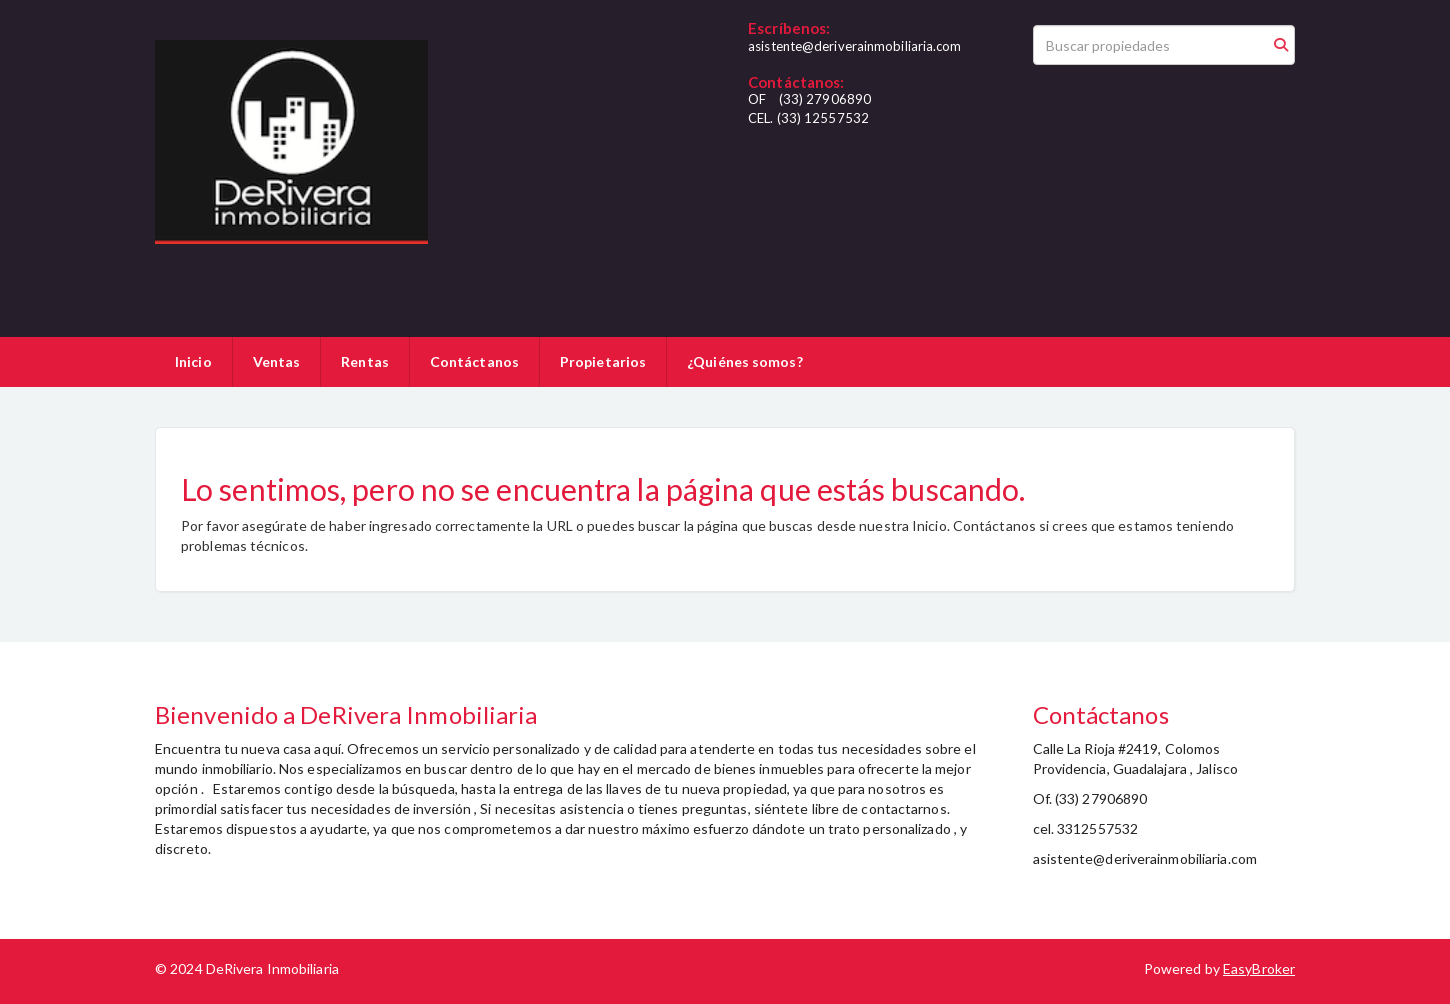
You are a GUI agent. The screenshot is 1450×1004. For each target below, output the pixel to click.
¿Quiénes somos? (745, 361)
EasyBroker (1259, 968)
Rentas (365, 361)
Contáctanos (474, 361)
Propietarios (603, 361)
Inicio (193, 361)
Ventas (277, 361)
